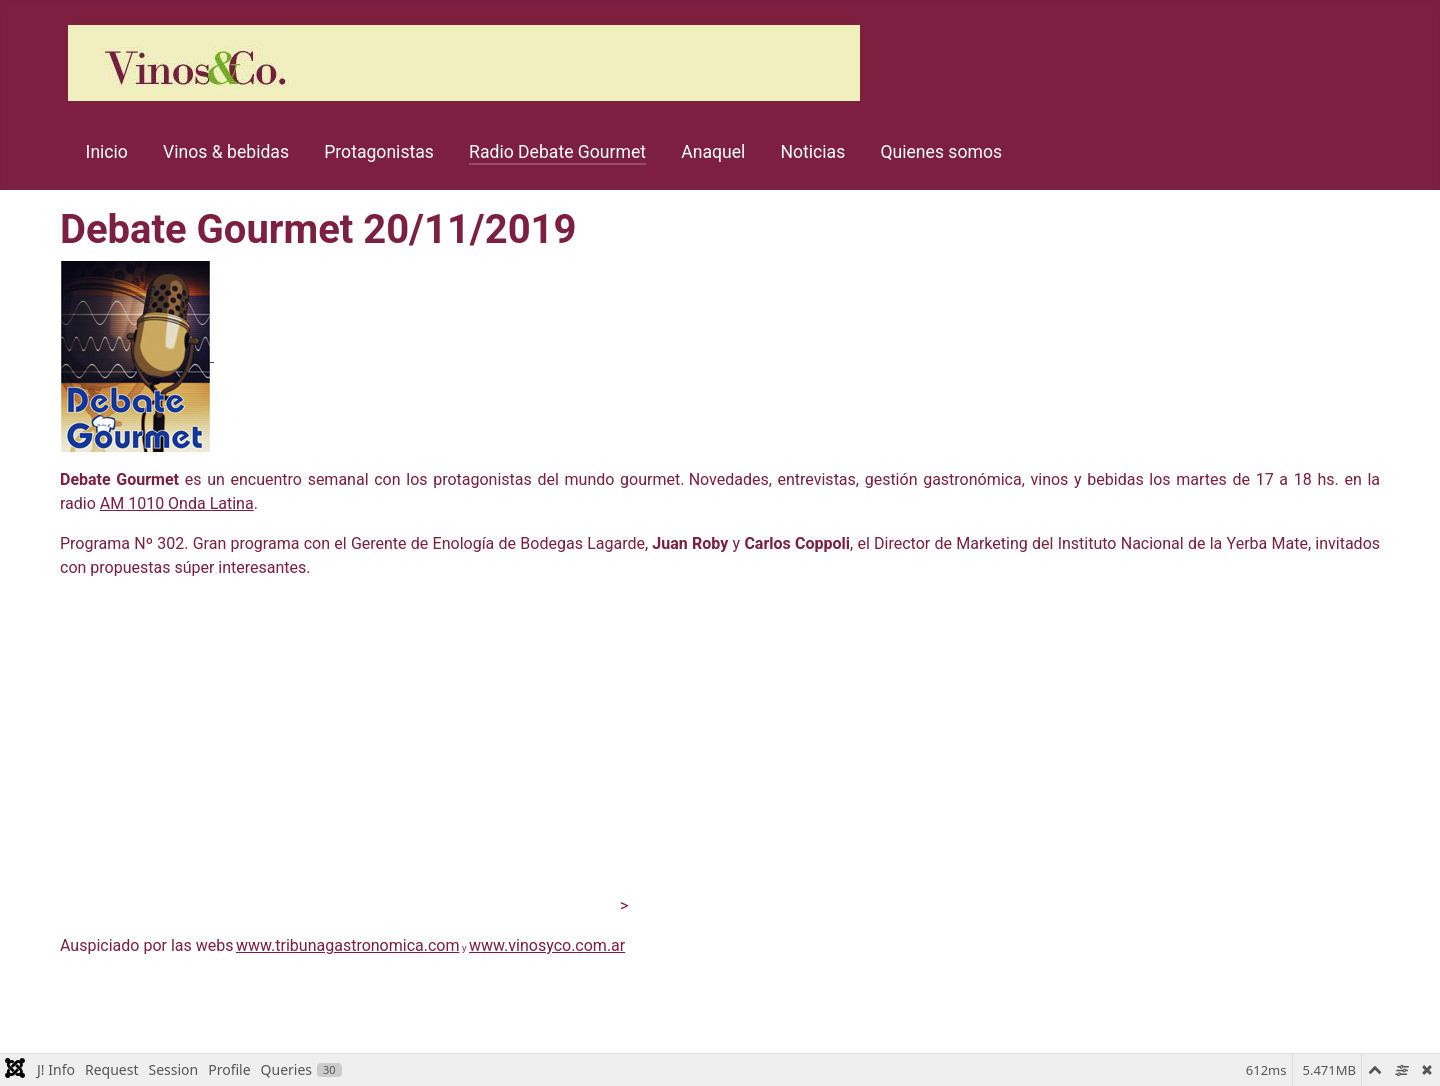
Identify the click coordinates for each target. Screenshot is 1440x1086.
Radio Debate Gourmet (557, 152)
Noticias (813, 152)
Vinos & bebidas (226, 152)
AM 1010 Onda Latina (177, 503)
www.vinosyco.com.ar (547, 945)
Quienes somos (941, 152)
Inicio (107, 152)
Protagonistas (379, 152)
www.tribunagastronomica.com (348, 945)
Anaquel (713, 152)
